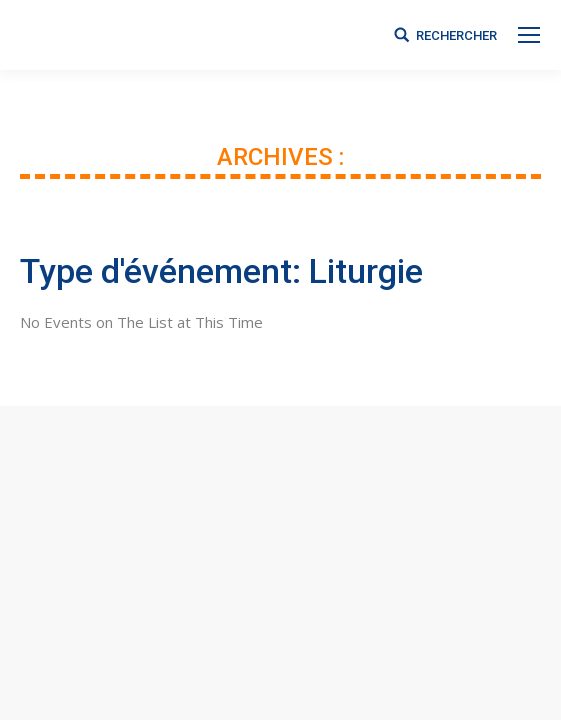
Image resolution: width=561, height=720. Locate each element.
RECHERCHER (456, 35)
